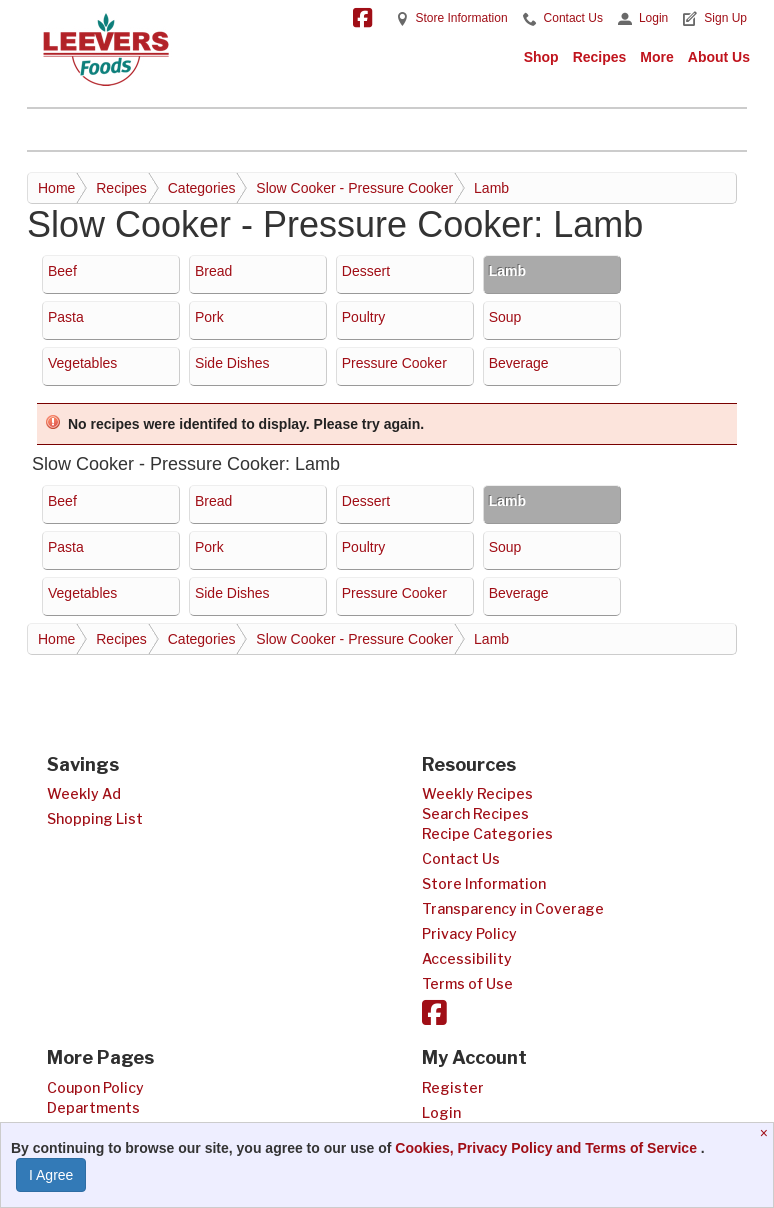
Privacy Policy (469, 933)
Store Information (462, 18)
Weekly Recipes (477, 793)
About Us (719, 57)
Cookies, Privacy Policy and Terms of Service (548, 1148)
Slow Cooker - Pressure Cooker (354, 188)
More (656, 57)
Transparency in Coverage (513, 908)
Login (653, 18)
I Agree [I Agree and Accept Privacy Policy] (51, 1175)
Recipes (600, 57)
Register (453, 1087)
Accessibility (467, 958)
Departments (93, 1107)
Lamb (491, 188)
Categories (202, 188)
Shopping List (95, 818)
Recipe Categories (487, 833)
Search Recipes (475, 813)
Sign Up (725, 18)
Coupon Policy (95, 1087)
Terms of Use (467, 983)
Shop (541, 57)
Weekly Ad (84, 793)
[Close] (766, 1133)
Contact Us (573, 18)
